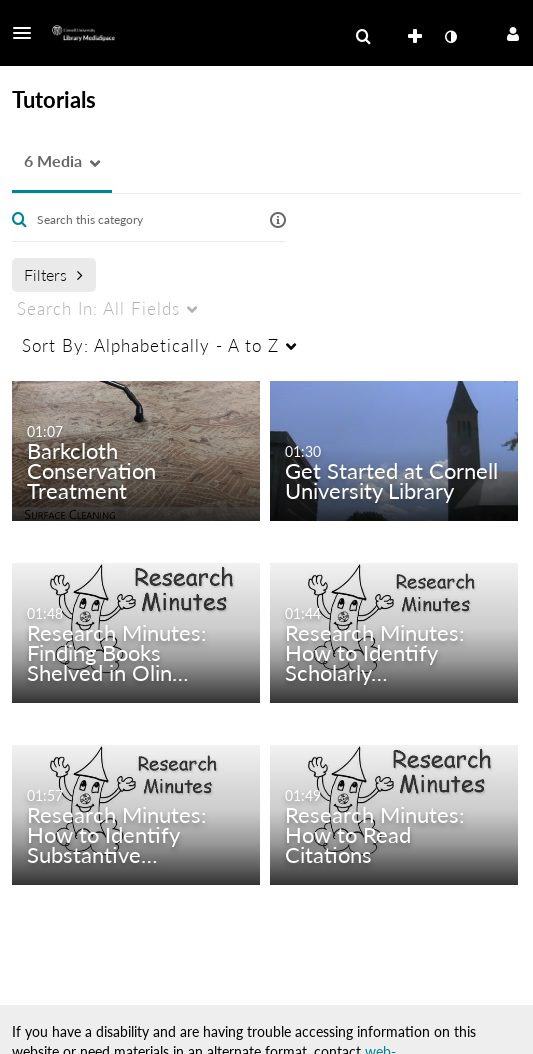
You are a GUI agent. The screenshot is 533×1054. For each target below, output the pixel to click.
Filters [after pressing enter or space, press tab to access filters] (53, 274)
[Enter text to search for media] (142, 220)
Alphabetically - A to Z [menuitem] (150, 345)
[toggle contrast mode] (450, 37)
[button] (28, 33)
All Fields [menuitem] (98, 308)
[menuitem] (363, 37)
